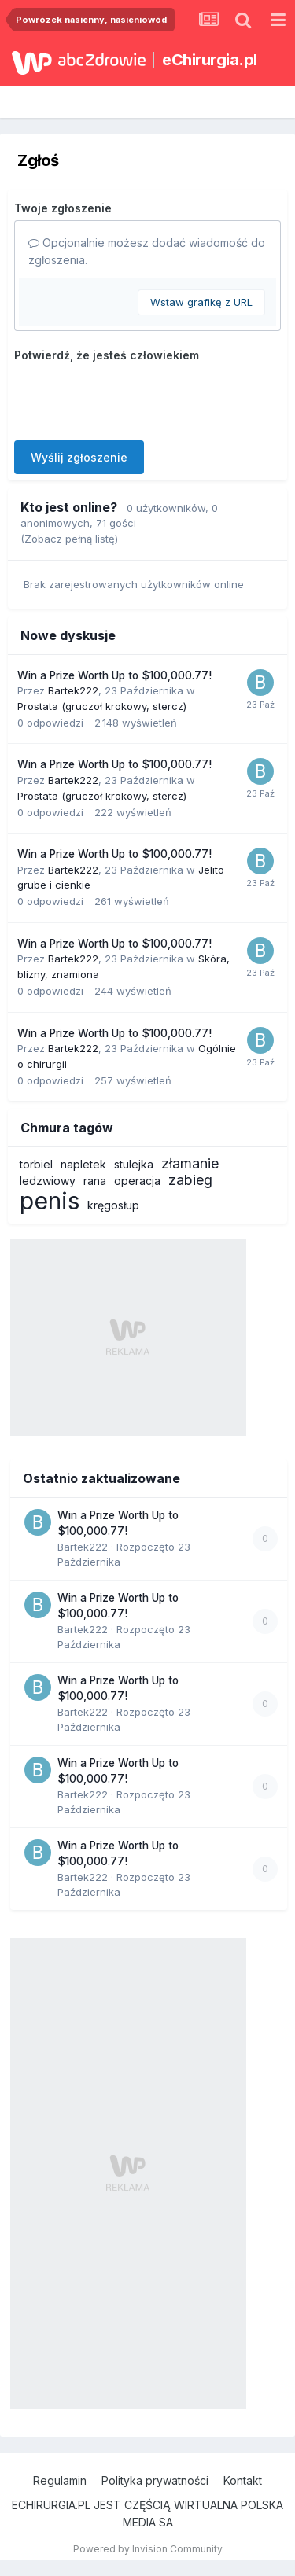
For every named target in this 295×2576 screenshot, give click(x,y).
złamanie (190, 1163)
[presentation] (133, 398)
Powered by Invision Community (148, 2549)
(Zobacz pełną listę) (69, 538)
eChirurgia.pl (209, 60)
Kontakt (242, 2480)
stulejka (133, 1164)
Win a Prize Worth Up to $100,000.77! (114, 675)
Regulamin (60, 2480)
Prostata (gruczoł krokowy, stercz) (101, 706)
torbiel (36, 1164)
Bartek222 (73, 690)
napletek (83, 1164)
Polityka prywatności (154, 2480)
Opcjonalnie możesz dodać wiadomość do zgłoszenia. (146, 251)
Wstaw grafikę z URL (201, 302)
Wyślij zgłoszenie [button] (79, 457)
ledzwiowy (48, 1180)
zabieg (190, 1180)
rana (94, 1180)
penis (49, 1201)
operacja (137, 1180)
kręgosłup (113, 1205)
